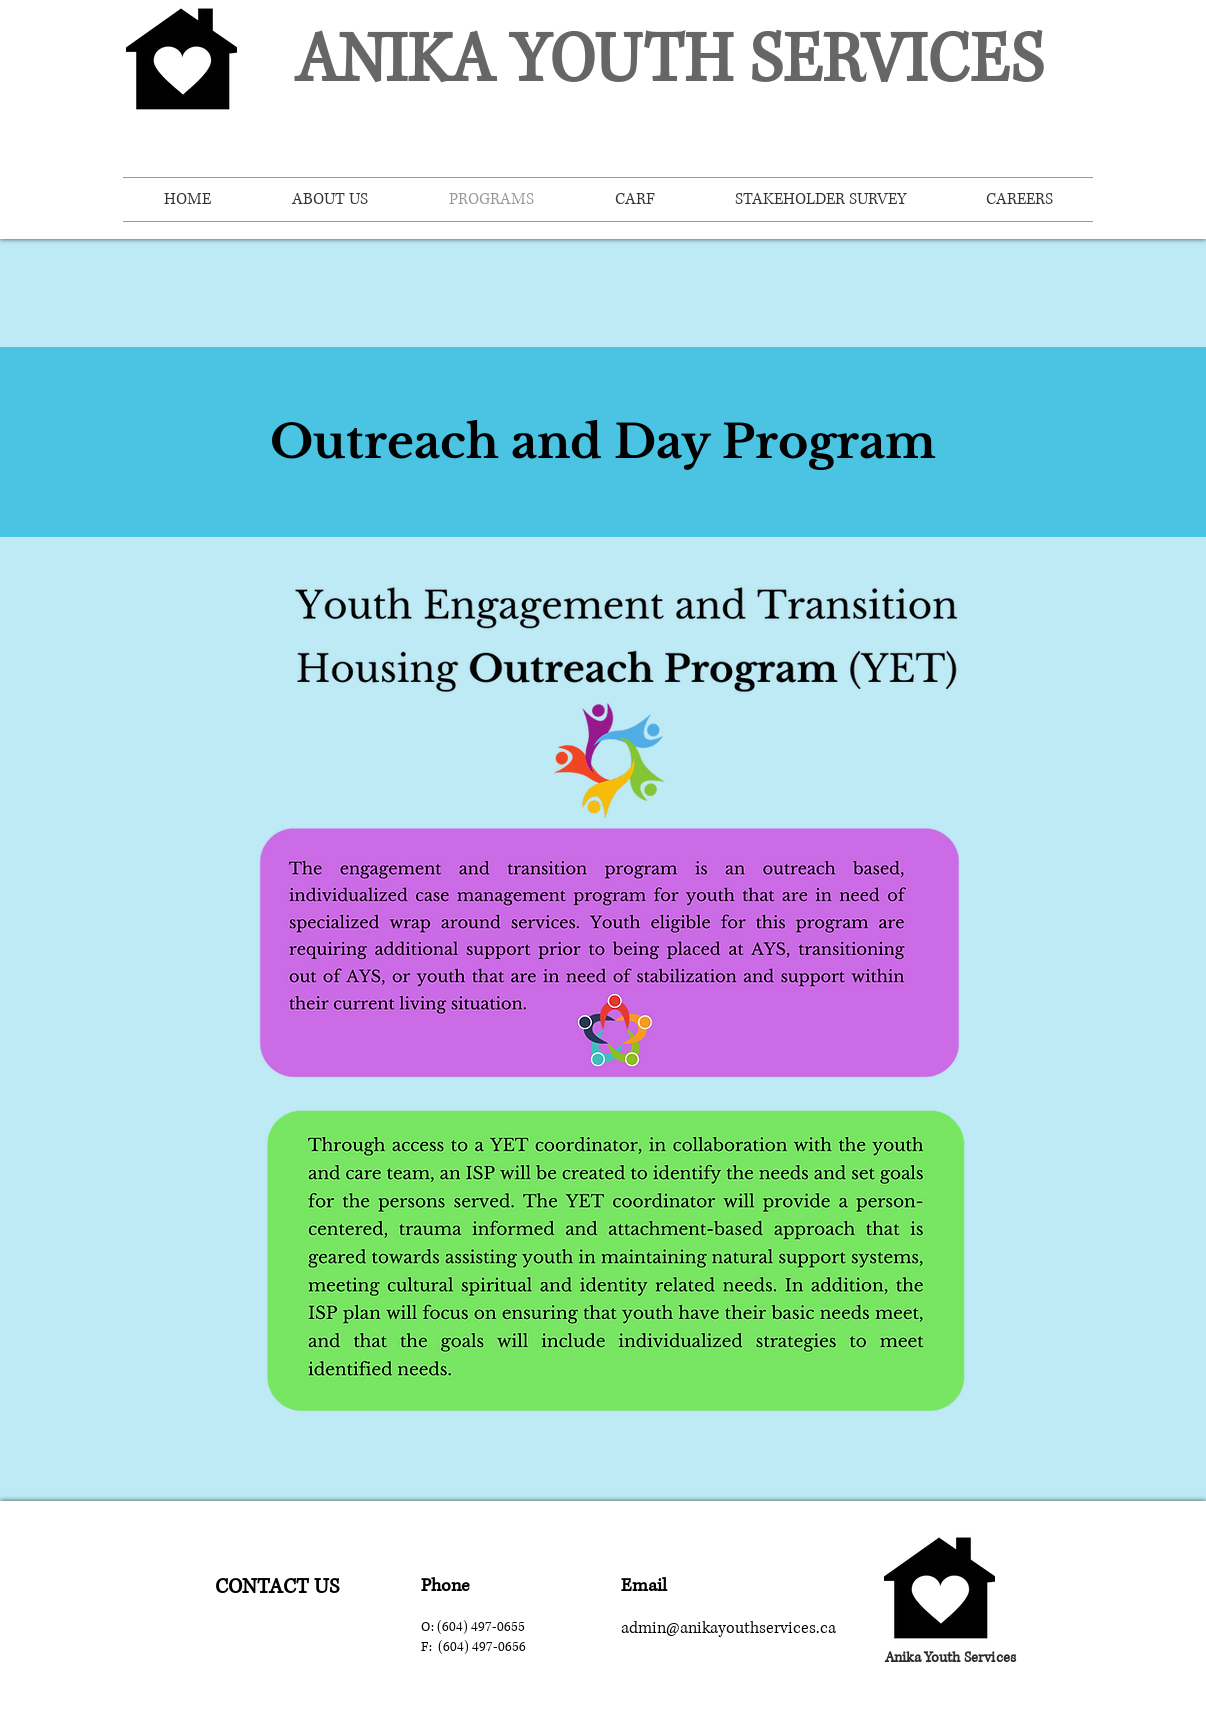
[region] (277, 1584)
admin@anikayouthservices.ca (728, 1628)
